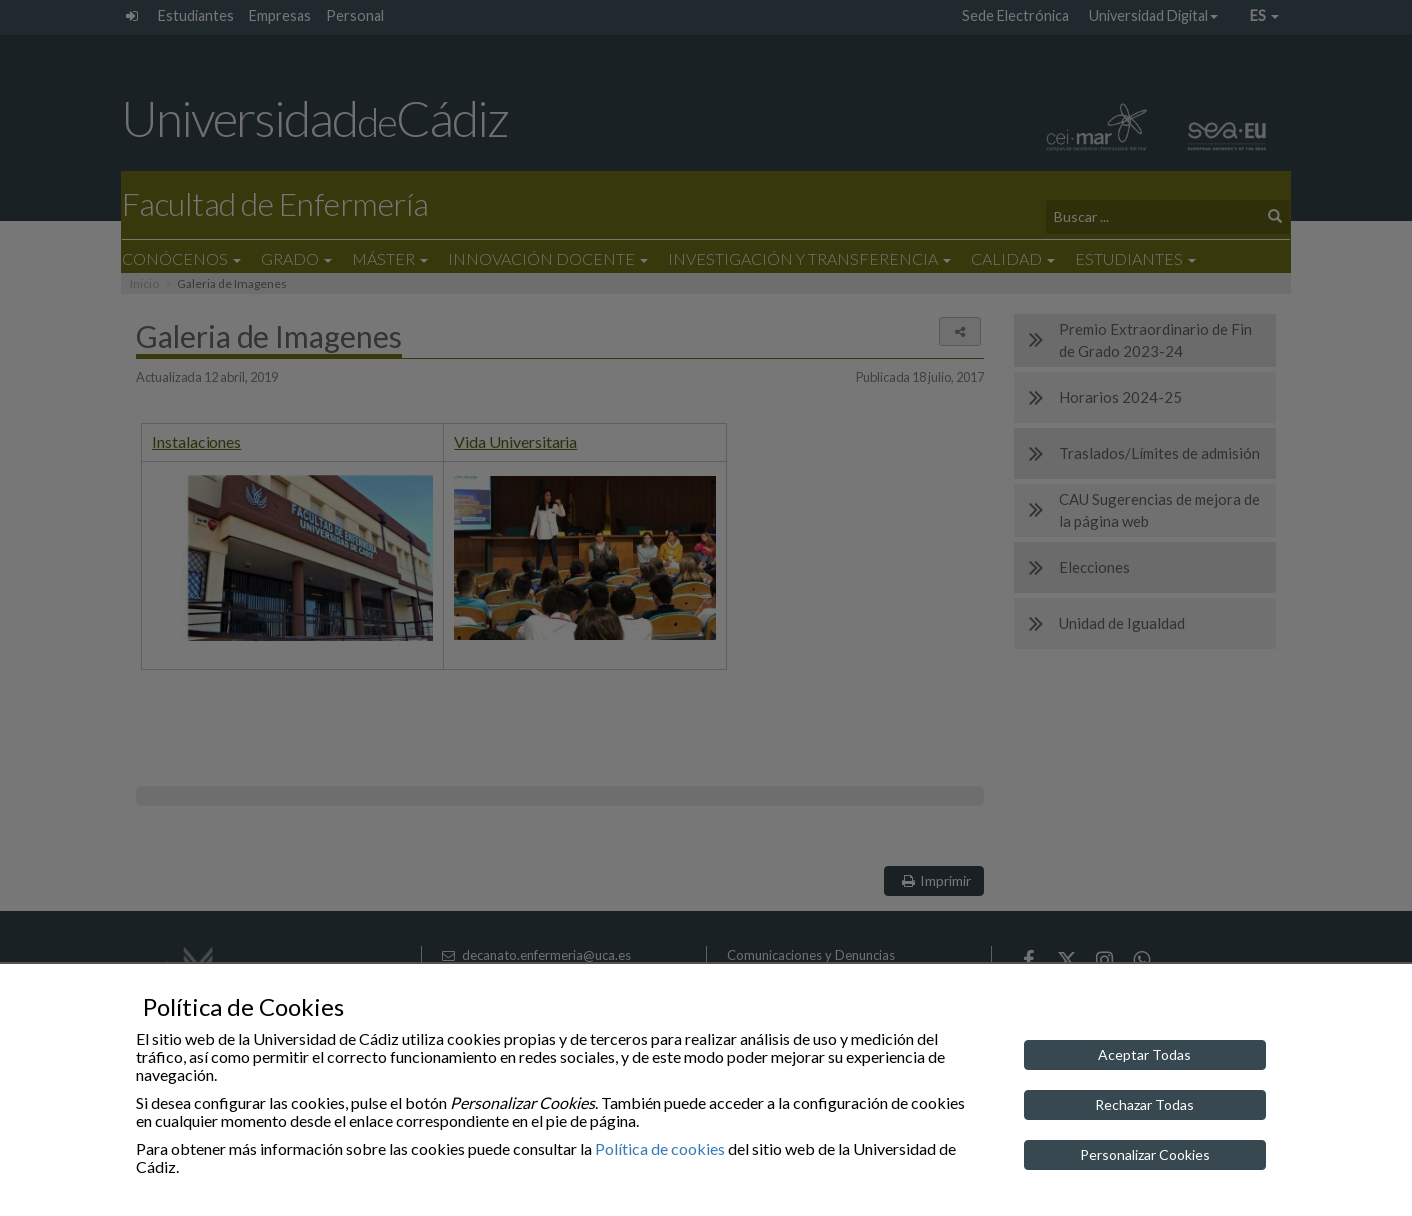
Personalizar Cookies (1145, 1154)
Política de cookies (660, 1148)
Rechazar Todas (1144, 1104)
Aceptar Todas (1144, 1054)
